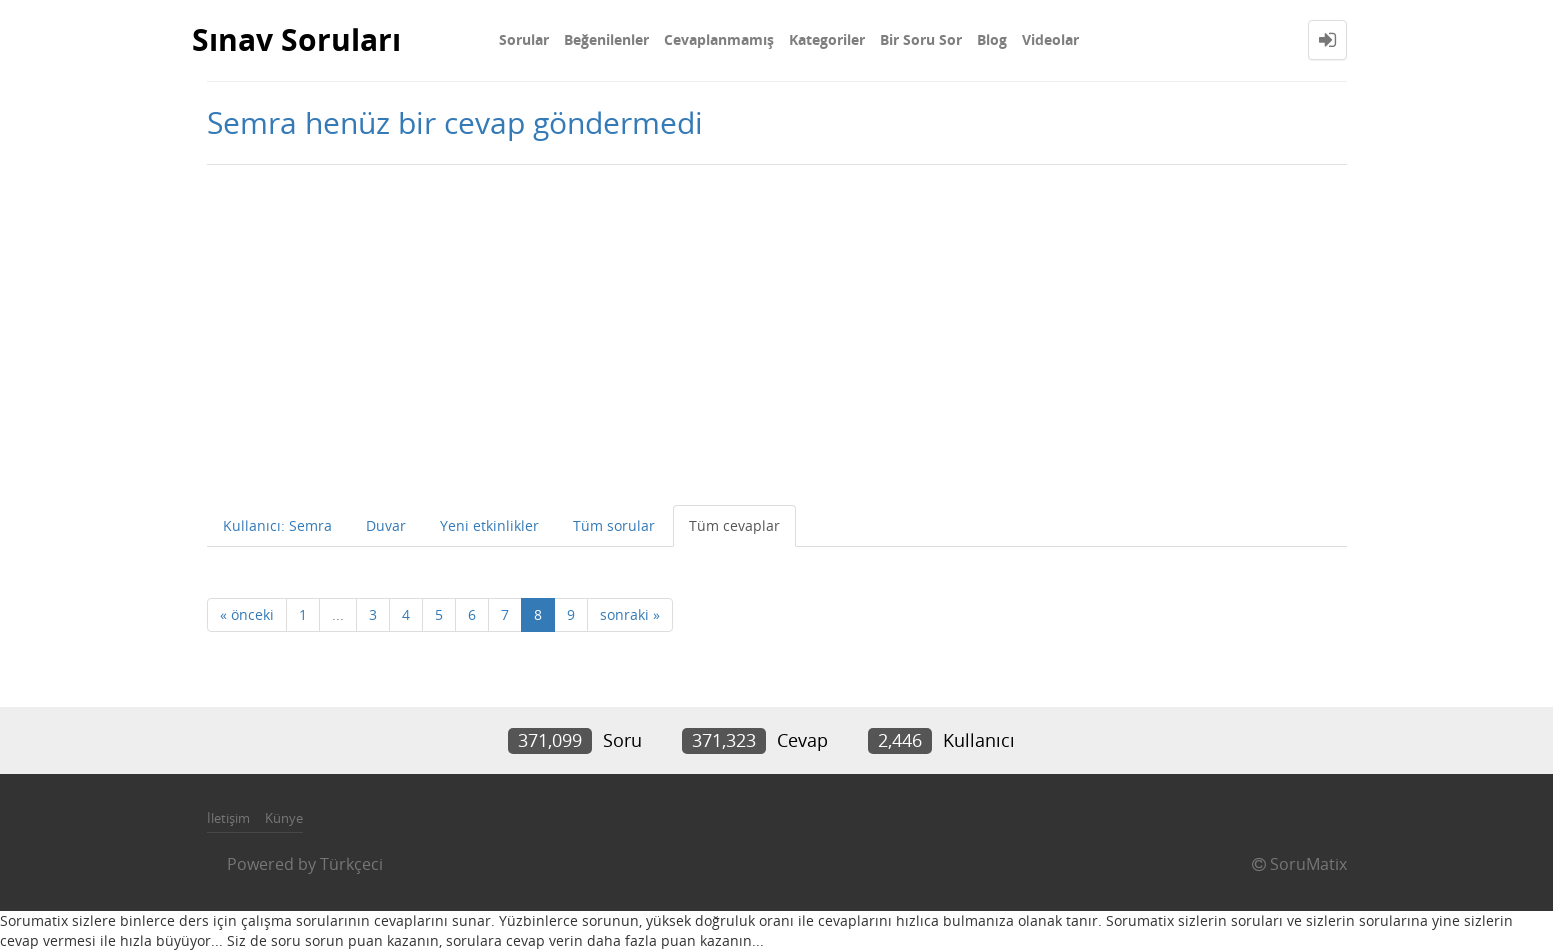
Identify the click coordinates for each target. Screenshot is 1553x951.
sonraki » (630, 614)
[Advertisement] (777, 335)
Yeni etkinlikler (489, 525)
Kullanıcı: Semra (277, 525)
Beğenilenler (606, 39)
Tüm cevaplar (734, 525)
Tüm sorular (614, 525)
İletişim (228, 818)
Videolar (1050, 39)
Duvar (386, 525)
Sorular (524, 39)
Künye (284, 818)
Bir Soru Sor (921, 39)
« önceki (247, 614)
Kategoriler (827, 39)
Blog (992, 39)
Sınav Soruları (296, 39)
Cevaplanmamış (719, 39)
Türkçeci (351, 864)
